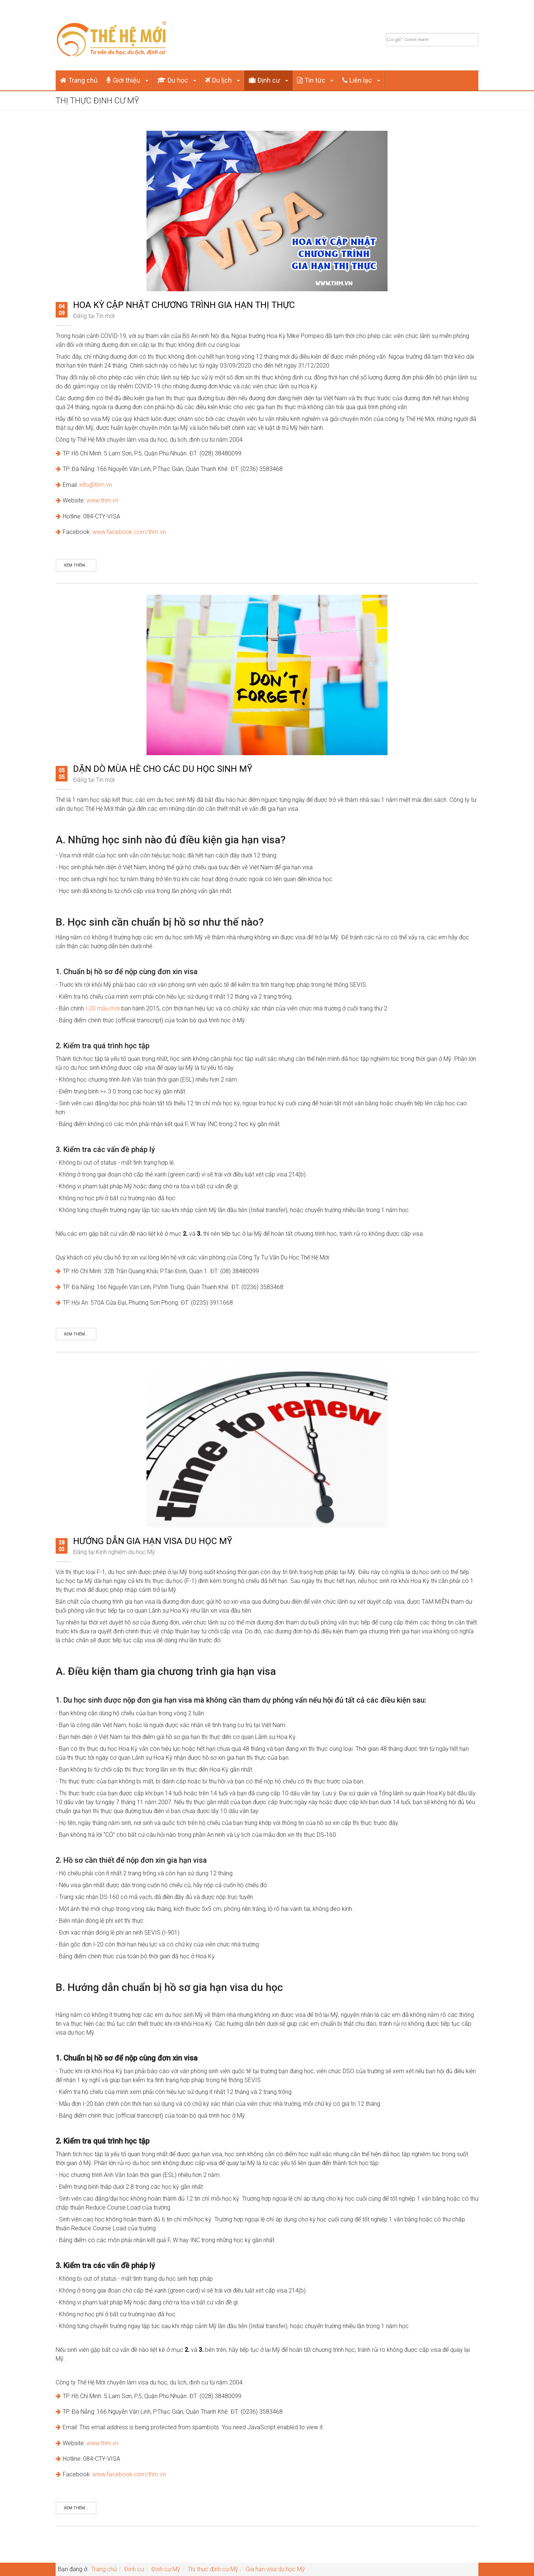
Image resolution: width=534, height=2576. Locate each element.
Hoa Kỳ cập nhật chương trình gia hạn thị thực (184, 305)
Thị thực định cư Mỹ (213, 2569)
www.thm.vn (102, 500)
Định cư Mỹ (165, 2569)
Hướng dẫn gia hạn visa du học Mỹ (152, 1541)
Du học (176, 80)
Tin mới (105, 315)
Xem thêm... (76, 565)
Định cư (268, 80)
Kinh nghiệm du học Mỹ (125, 1552)
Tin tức (315, 80)
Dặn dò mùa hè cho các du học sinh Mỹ (162, 769)
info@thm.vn (95, 484)
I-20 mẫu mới (102, 1008)
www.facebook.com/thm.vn (129, 531)
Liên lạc (361, 80)
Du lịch (222, 80)
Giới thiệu (127, 80)
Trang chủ (79, 80)
